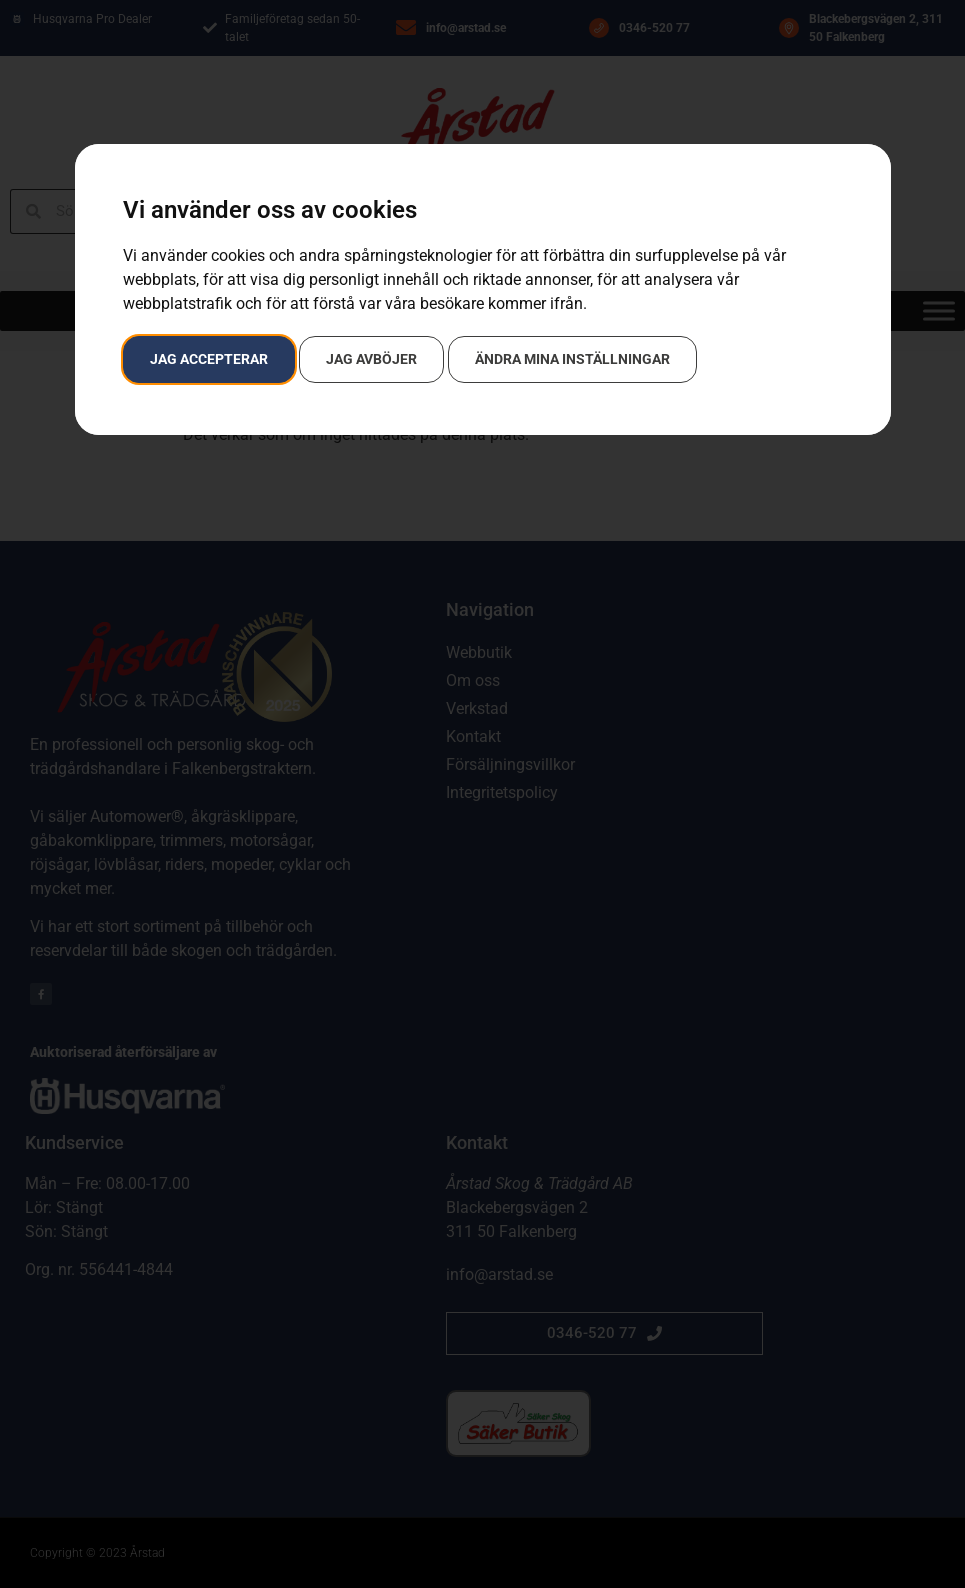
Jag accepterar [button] (209, 359)
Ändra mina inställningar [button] (572, 359)
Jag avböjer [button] (371, 359)
